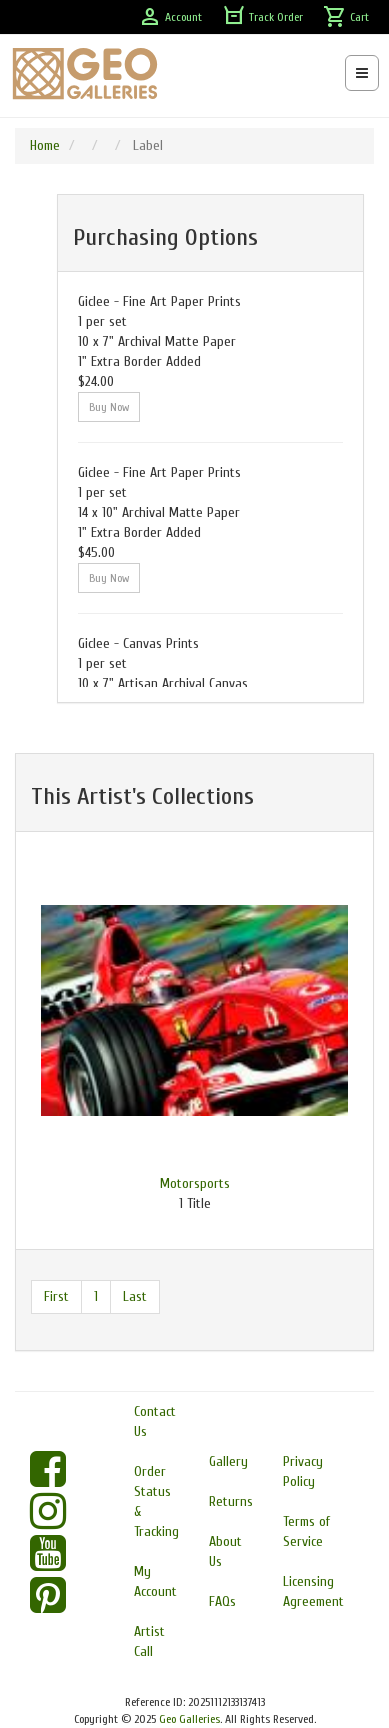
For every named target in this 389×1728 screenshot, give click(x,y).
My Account (155, 1581)
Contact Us (155, 1421)
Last (135, 1296)
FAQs (222, 1601)
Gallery (228, 1461)
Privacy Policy (303, 1471)
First (56, 1296)
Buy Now (109, 407)
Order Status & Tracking (156, 1501)
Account (170, 17)
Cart (346, 17)
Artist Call (149, 1641)
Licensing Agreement (313, 1591)
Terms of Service (306, 1531)
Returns (231, 1501)
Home (45, 145)
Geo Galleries (189, 1719)
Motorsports (195, 1183)
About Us (225, 1551)
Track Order (262, 17)
